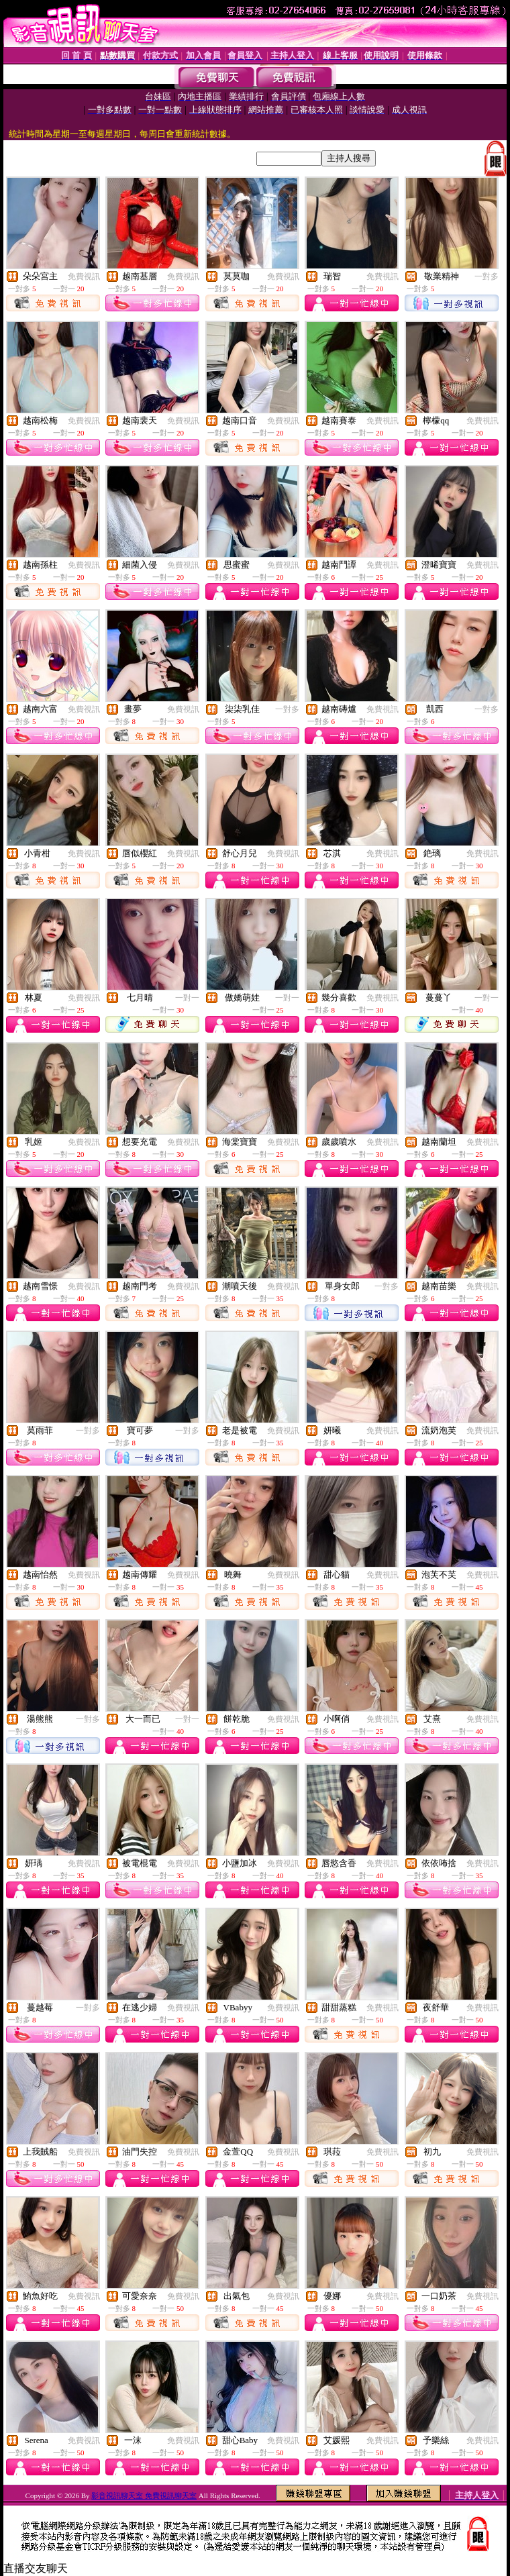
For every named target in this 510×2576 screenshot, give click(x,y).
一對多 (486, 276)
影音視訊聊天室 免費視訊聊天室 (144, 2495)
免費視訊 (84, 276)
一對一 (187, 997)
